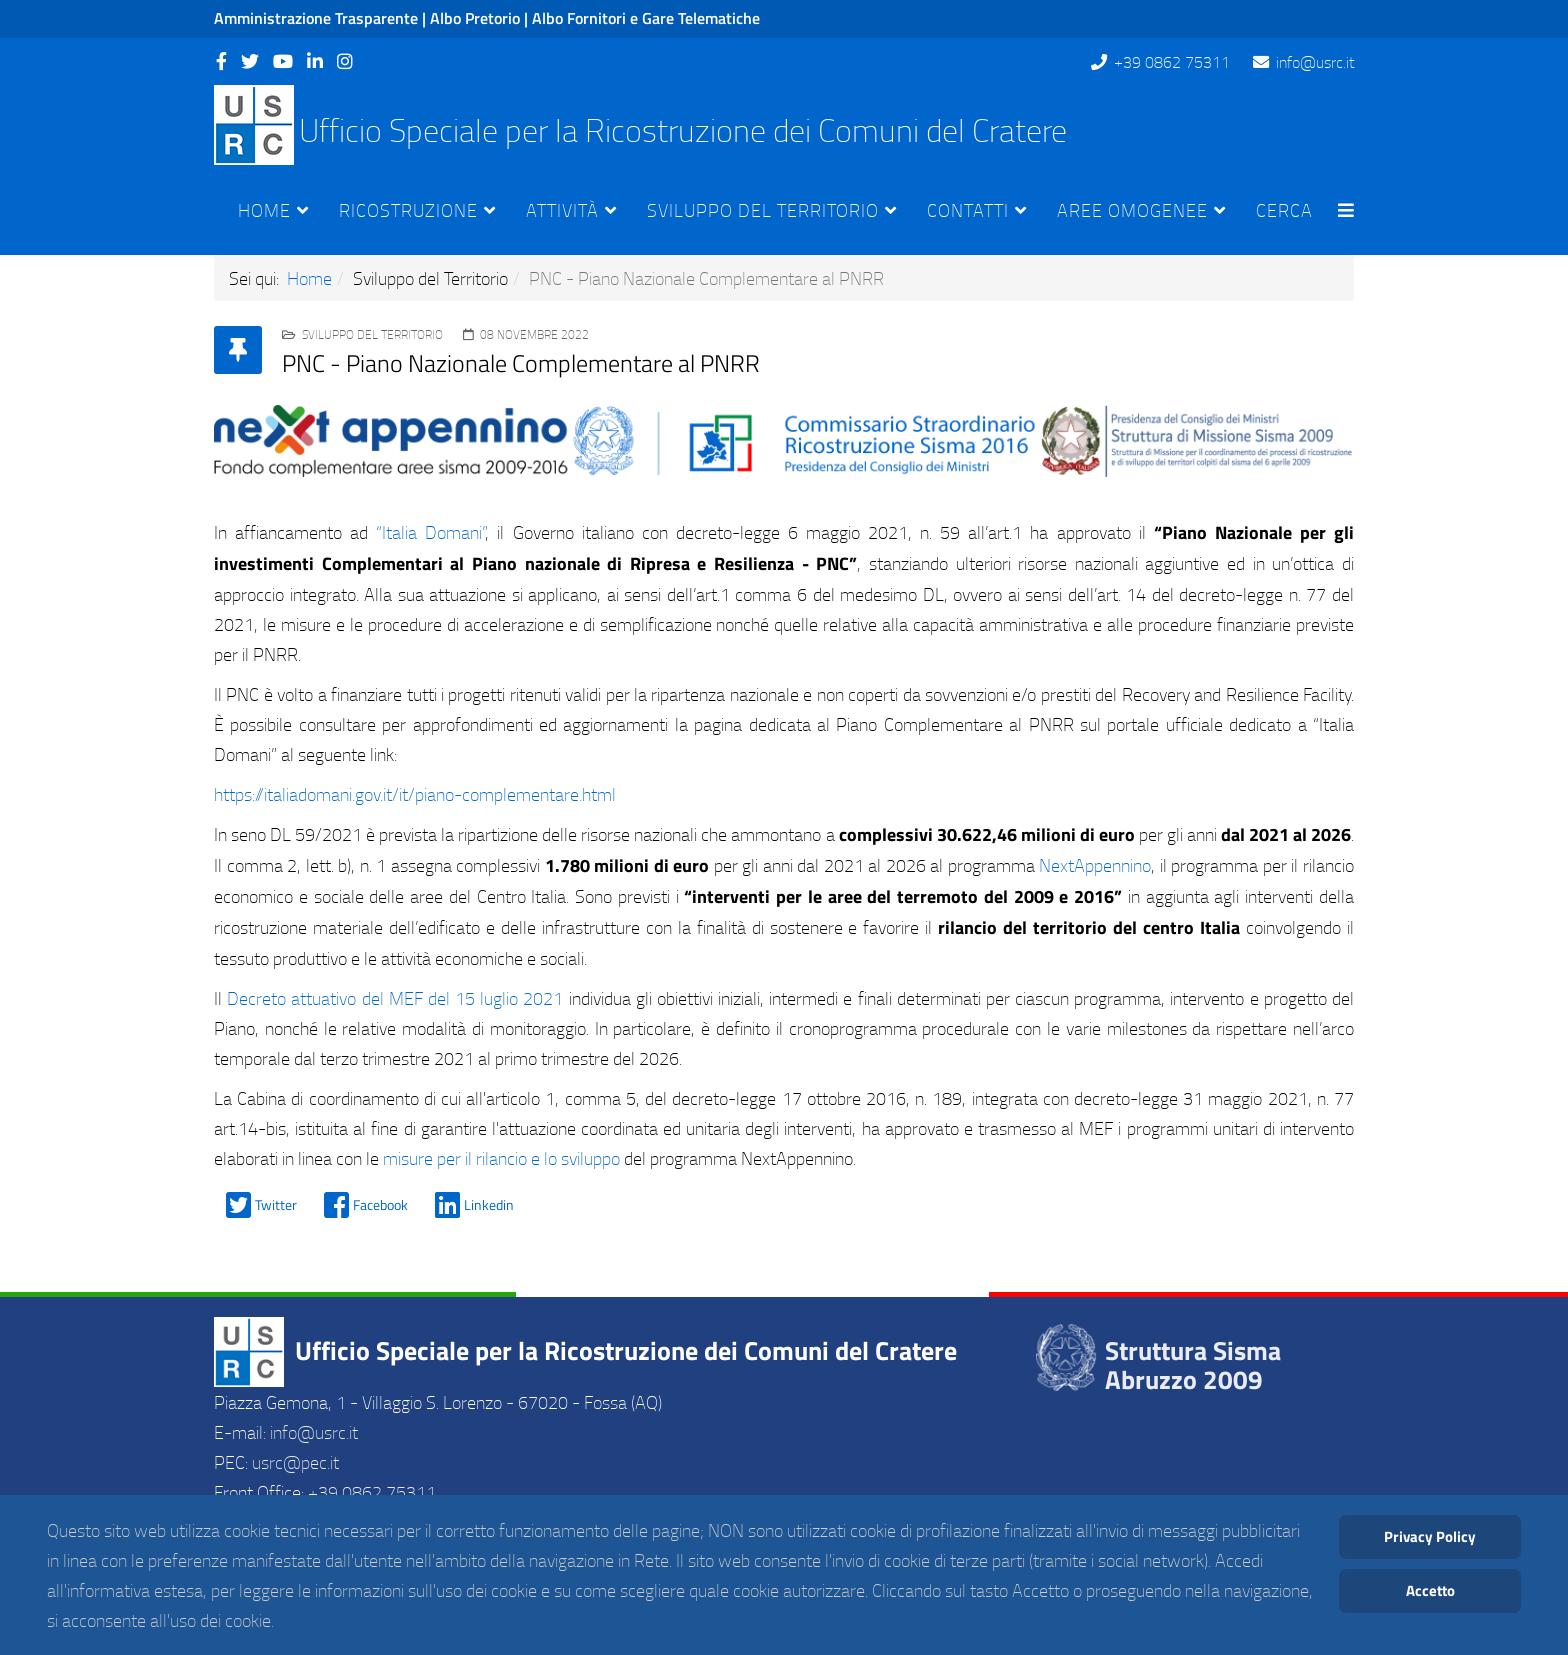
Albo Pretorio (475, 18)
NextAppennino (1095, 865)
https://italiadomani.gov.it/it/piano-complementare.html (415, 794)
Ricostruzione (408, 210)
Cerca (1284, 210)
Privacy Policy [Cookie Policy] (1430, 1536)
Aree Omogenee (1132, 210)
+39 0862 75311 (1172, 62)
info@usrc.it (1315, 62)
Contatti (968, 210)
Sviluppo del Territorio (763, 210)
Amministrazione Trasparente (316, 18)
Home (264, 210)
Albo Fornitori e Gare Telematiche (646, 18)
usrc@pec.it (295, 1462)
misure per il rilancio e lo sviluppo (501, 1158)
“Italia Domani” (430, 532)
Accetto (1430, 1590)
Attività (562, 210)
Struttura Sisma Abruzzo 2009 (1193, 1365)
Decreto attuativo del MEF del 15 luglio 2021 (395, 998)
